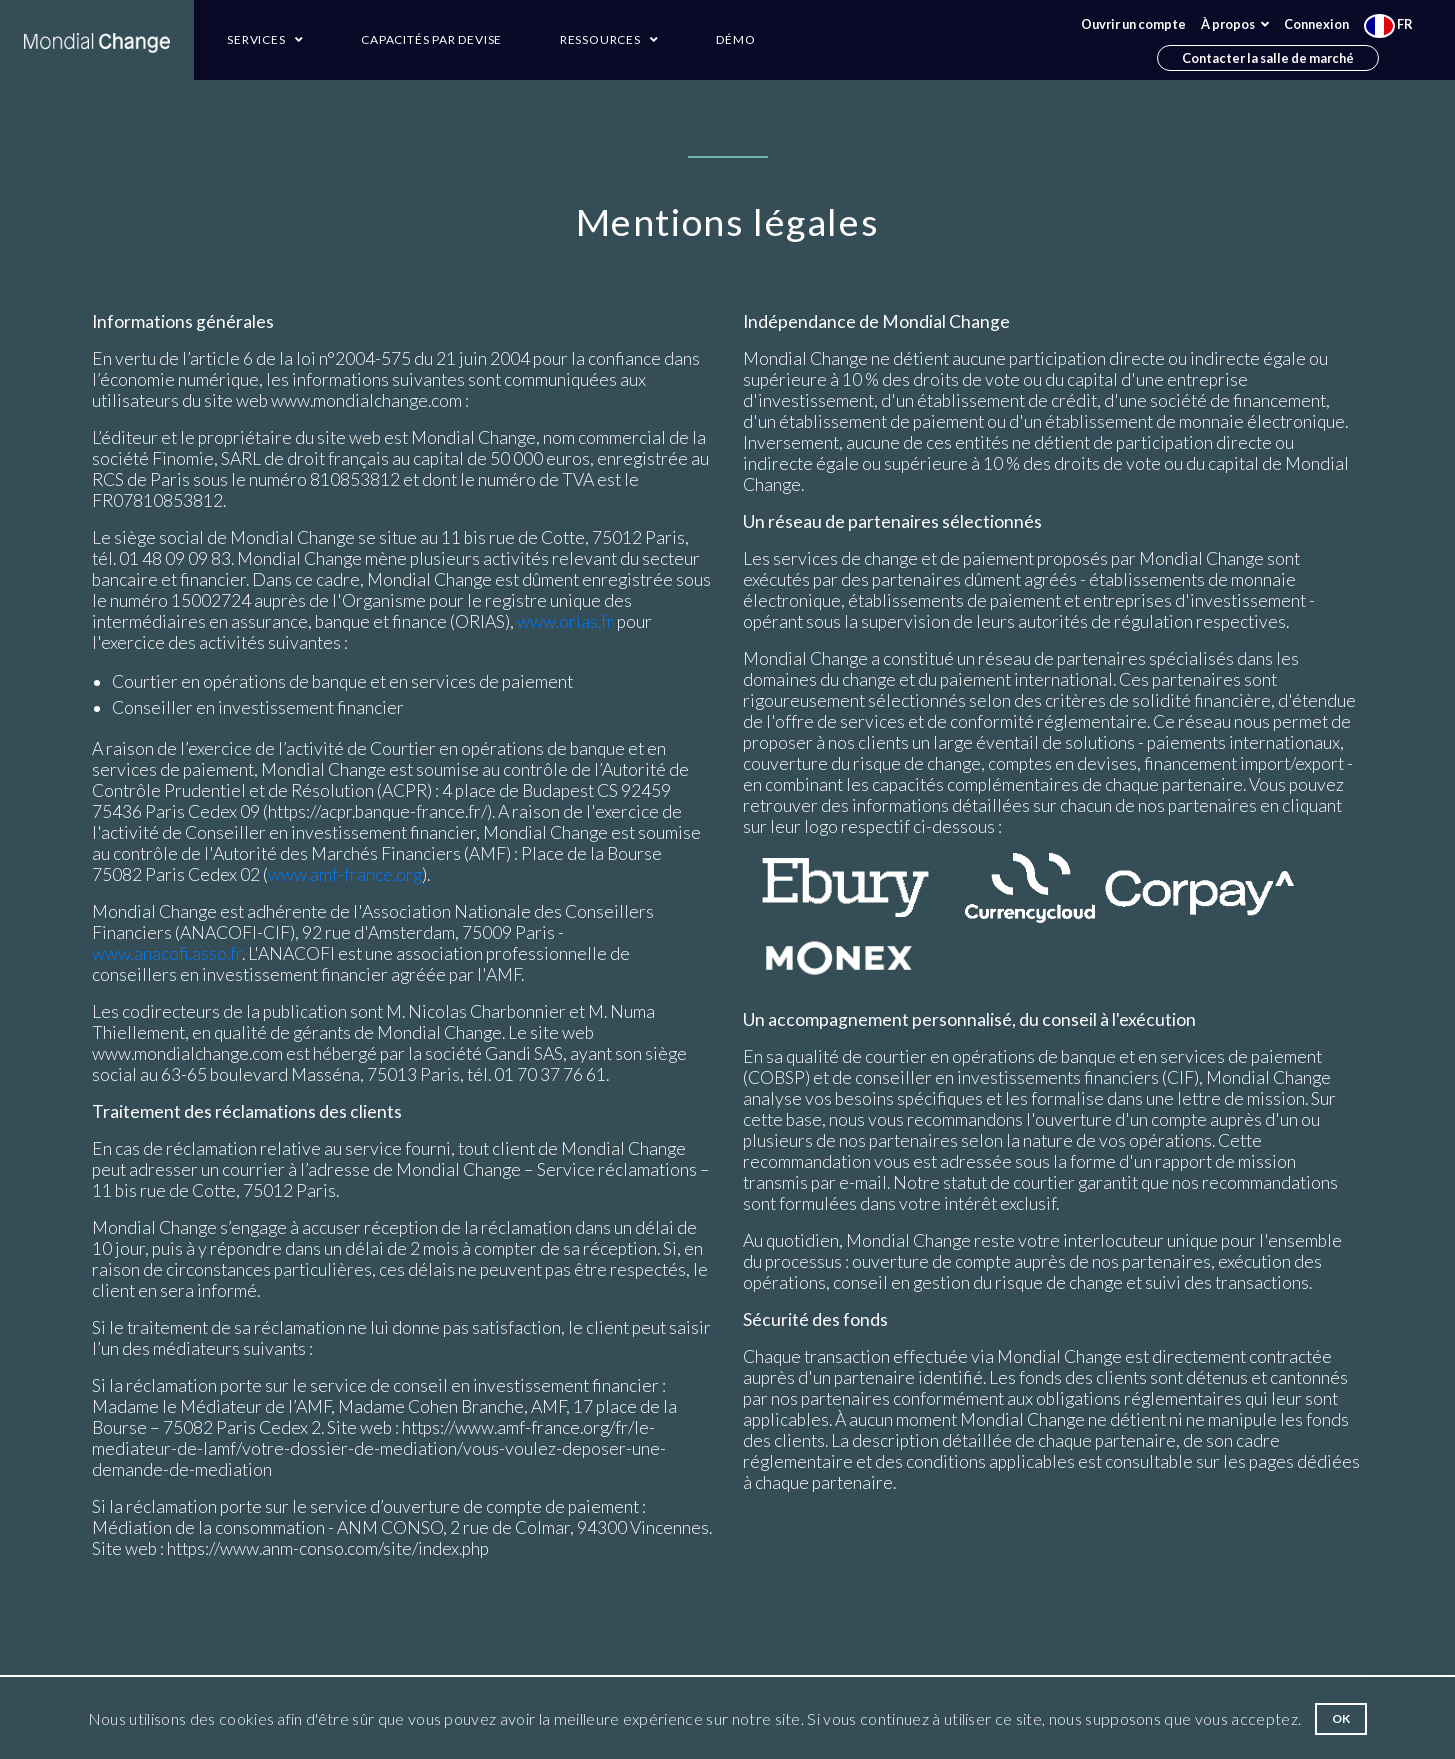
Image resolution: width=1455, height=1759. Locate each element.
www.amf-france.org (345, 874)
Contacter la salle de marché (1268, 58)
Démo (735, 39)
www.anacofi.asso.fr (167, 953)
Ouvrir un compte (1133, 24)
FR (1388, 24)
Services (265, 39)
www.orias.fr (565, 621)
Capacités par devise (431, 39)
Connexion (1316, 24)
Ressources (609, 39)
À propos (1235, 24)
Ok (1341, 1718)
